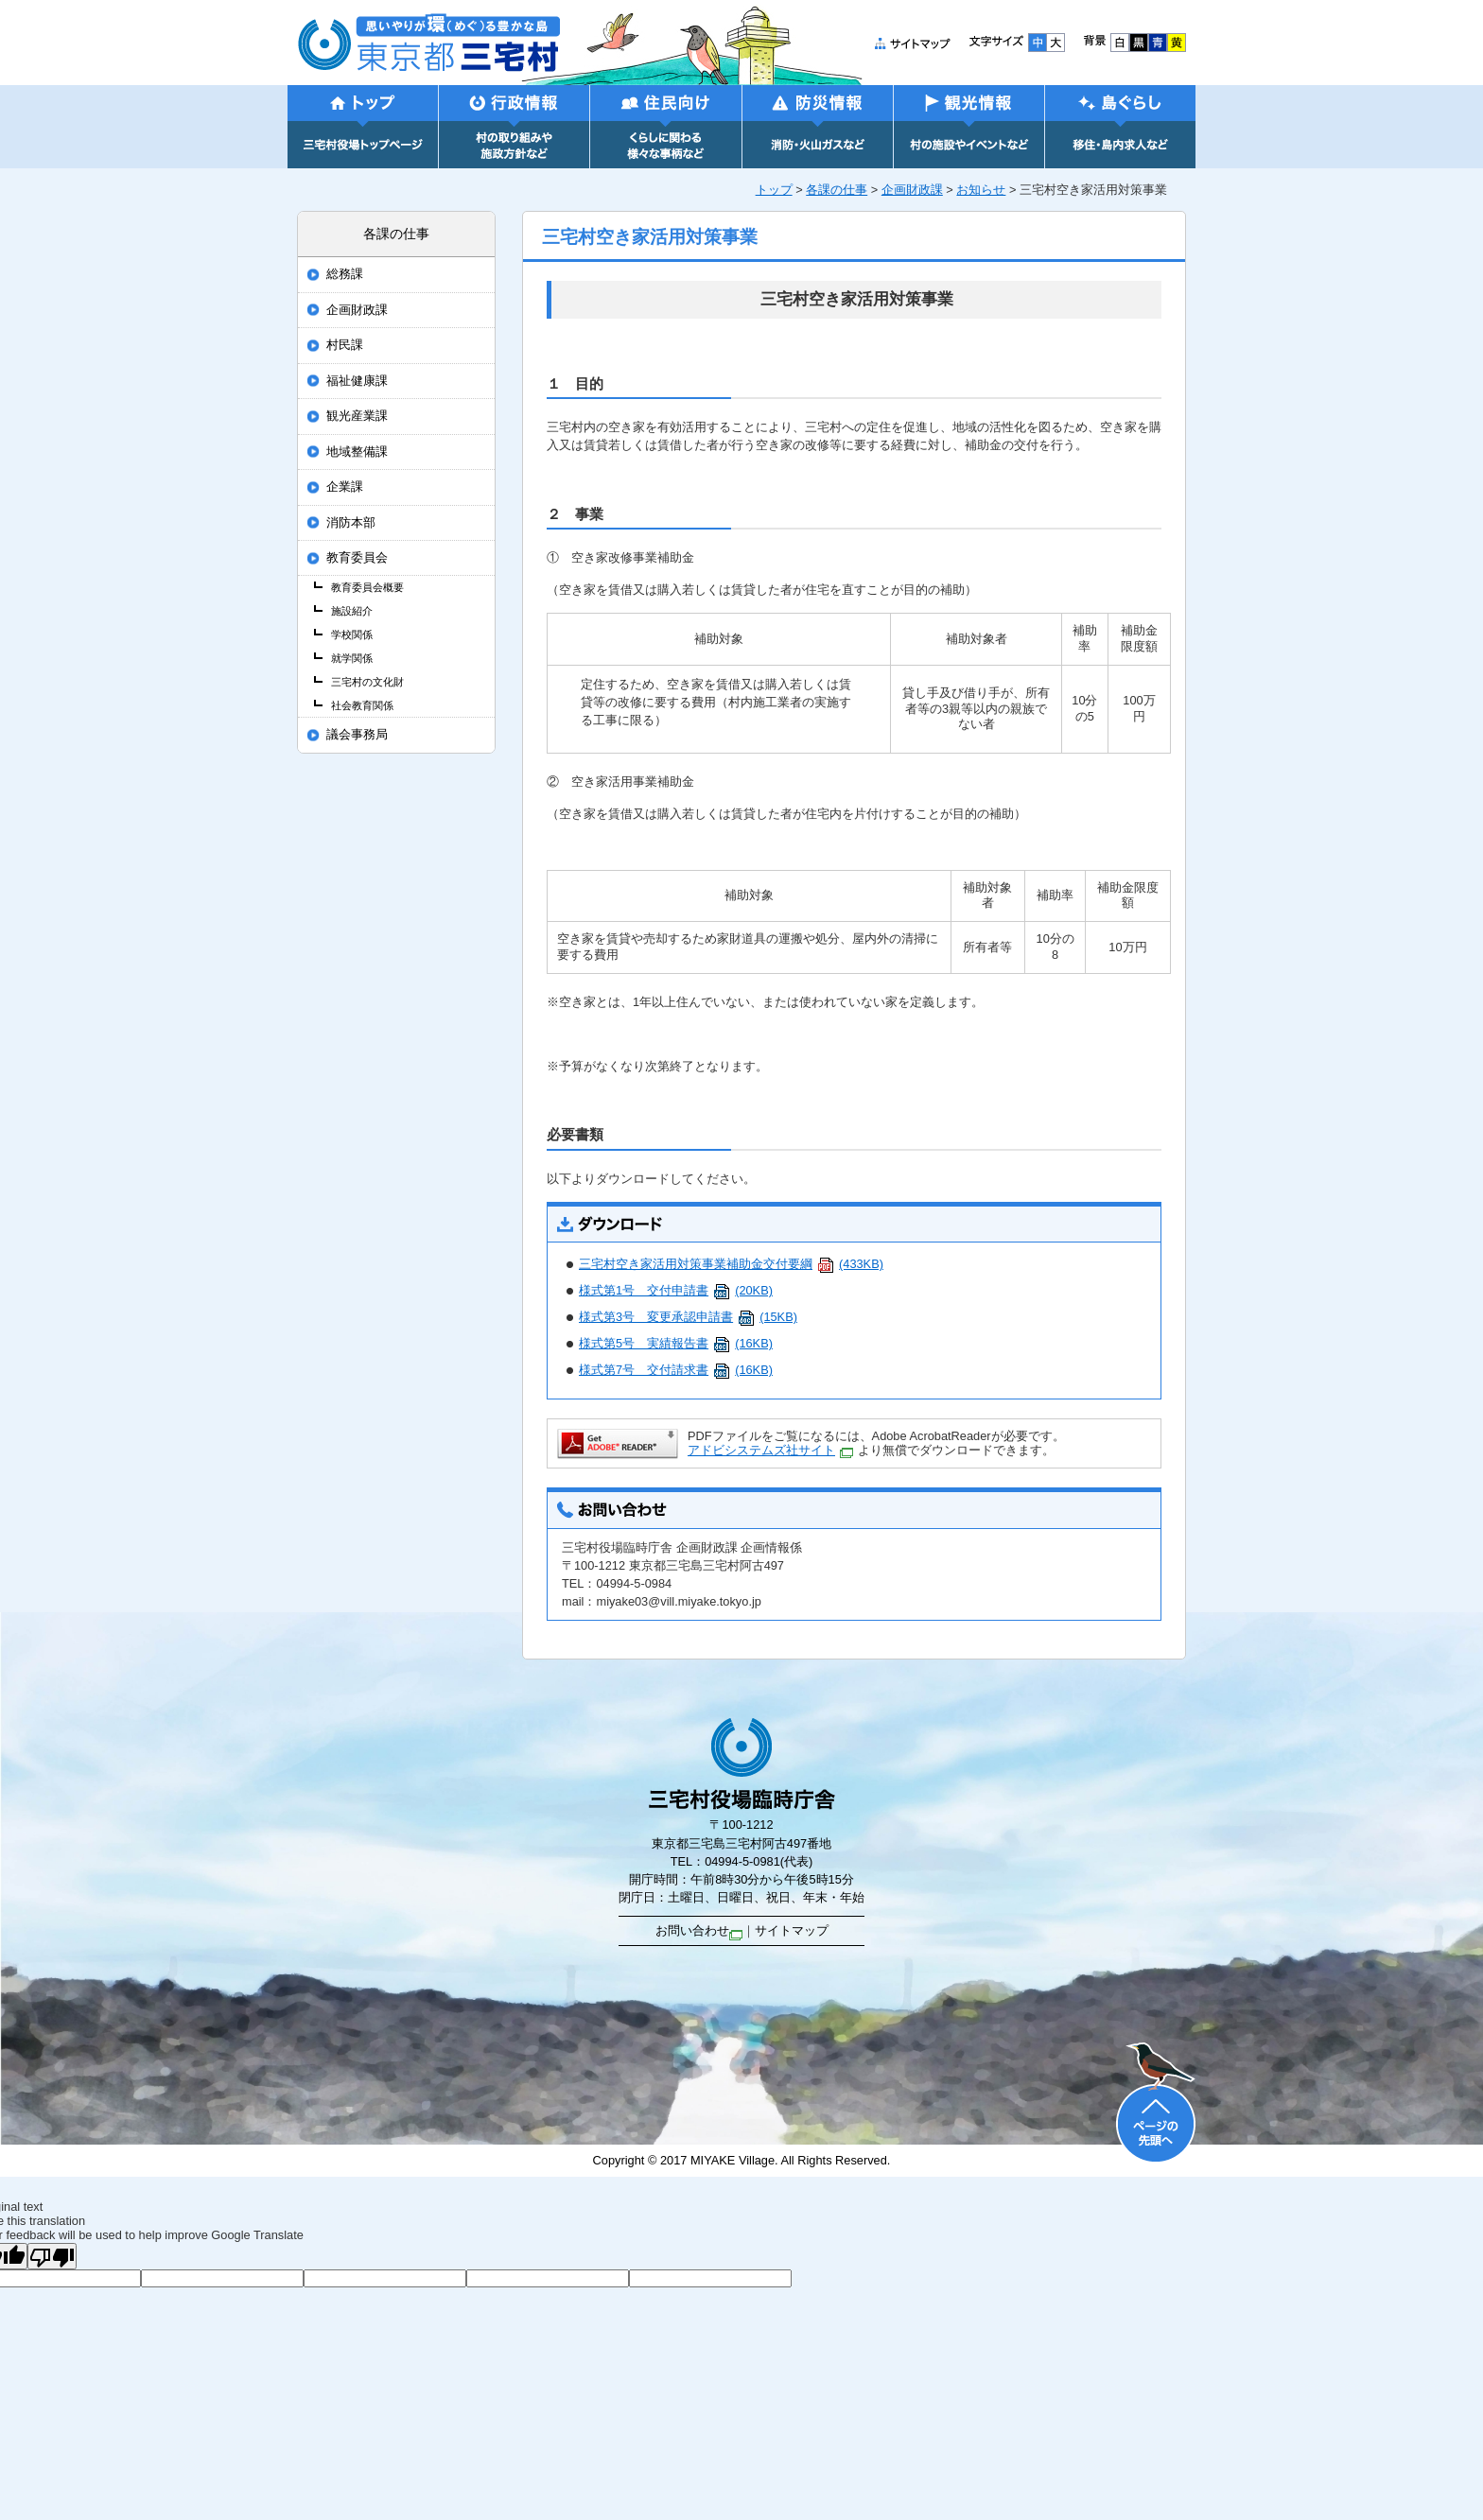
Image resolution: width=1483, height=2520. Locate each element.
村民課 (344, 345)
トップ (774, 189)
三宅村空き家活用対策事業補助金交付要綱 (731, 1264)
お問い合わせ (698, 1930)
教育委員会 (357, 558)
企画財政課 (912, 189)
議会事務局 (357, 734)
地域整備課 (357, 452)
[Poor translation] (52, 2256)
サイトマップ (792, 1930)
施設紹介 (352, 611)
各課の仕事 (836, 189)
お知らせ (980, 189)
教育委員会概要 (367, 587)
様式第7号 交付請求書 (676, 1370)
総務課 (344, 274)
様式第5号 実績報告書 (676, 1343)
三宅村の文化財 (367, 681)
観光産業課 (357, 416)
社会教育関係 (362, 705)
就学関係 (352, 658)
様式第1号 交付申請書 (676, 1290)
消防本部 (350, 523)
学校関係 (352, 634)
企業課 (344, 487)
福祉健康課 (357, 381)
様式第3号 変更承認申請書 (688, 1317)
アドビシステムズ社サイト (770, 1450)
